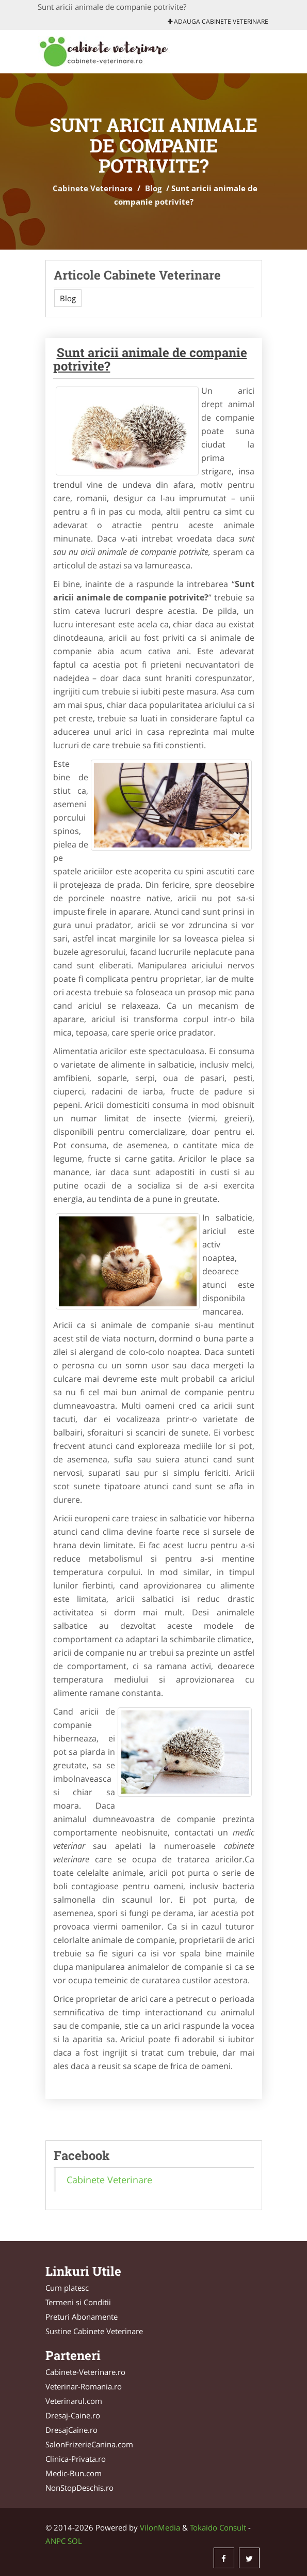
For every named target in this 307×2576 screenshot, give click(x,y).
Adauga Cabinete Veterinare (218, 21)
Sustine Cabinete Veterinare (94, 2331)
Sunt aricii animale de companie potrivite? (150, 359)
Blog (153, 188)
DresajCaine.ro (71, 2429)
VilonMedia (160, 2527)
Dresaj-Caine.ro (72, 2415)
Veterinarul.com (73, 2400)
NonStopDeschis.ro (79, 2487)
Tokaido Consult (218, 2527)
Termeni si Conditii (78, 2302)
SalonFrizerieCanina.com (89, 2444)
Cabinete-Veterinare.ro (85, 2372)
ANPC (55, 2541)
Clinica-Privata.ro (75, 2458)
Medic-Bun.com (73, 2473)
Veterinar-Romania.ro (83, 2386)
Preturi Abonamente (81, 2316)
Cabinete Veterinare (93, 188)
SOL (75, 2541)
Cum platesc (67, 2287)
